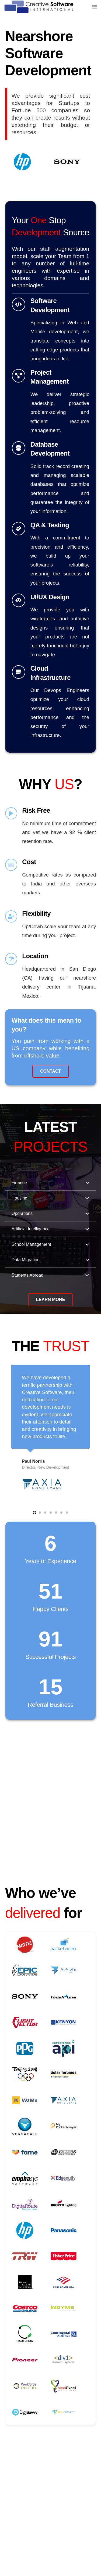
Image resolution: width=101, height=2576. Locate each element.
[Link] (50, 330)
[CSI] (39, 6)
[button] (34, 1512)
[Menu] (94, 7)
